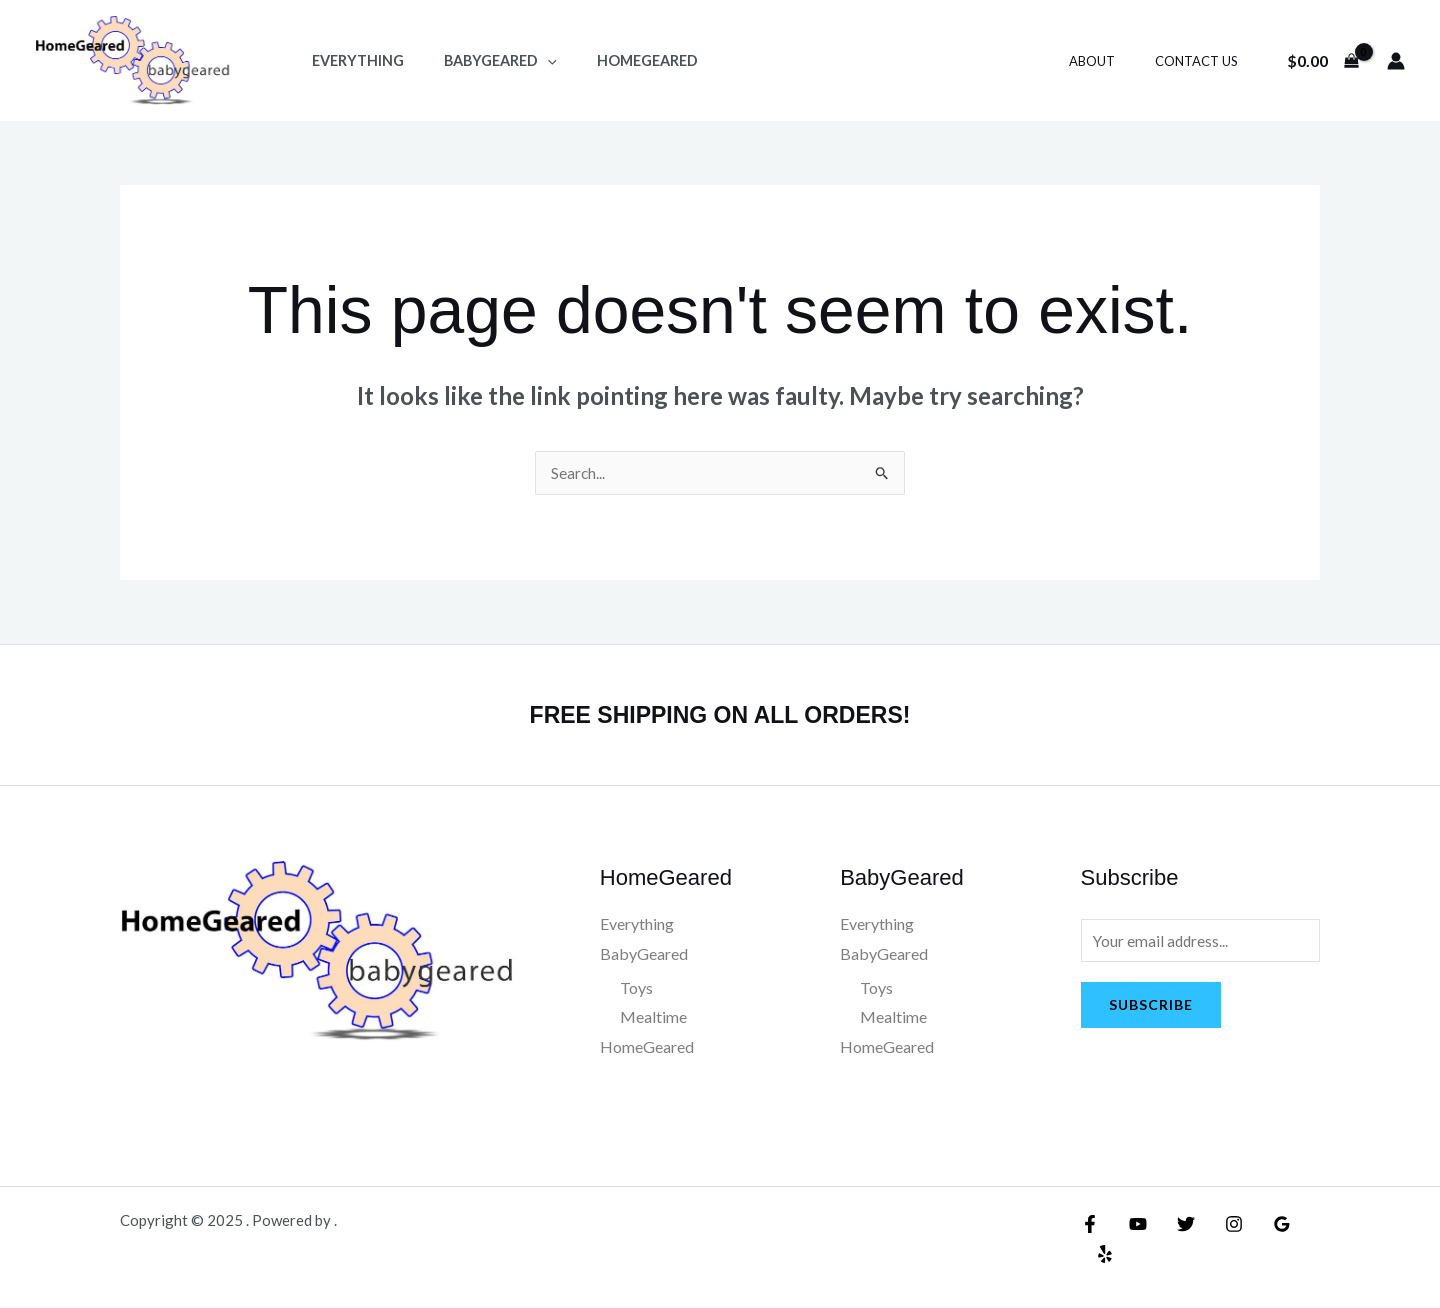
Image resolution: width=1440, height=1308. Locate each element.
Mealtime (653, 1017)
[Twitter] (1176, 1225)
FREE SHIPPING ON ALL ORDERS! (720, 715)
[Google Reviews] (1262, 1225)
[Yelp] (1305, 1225)
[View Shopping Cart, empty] (1322, 61)
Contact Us (1203, 61)
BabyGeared (483, 60)
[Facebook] (1090, 1225)
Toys (636, 988)
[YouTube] (1133, 1225)
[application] (530, 60)
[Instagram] (1219, 1225)
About (1113, 61)
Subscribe (1151, 1007)
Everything (352, 60)
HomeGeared (619, 60)
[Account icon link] (1396, 61)
